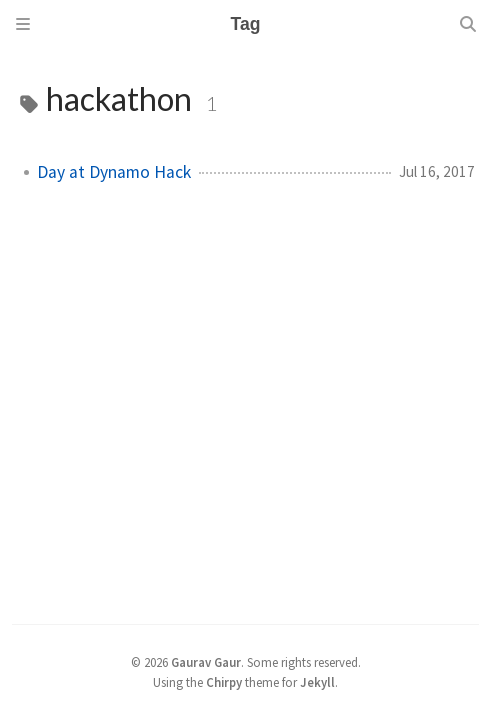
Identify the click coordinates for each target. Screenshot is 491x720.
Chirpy (224, 682)
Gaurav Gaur (206, 662)
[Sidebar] (23, 24)
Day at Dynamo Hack (114, 172)
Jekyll (317, 682)
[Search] (468, 24)
